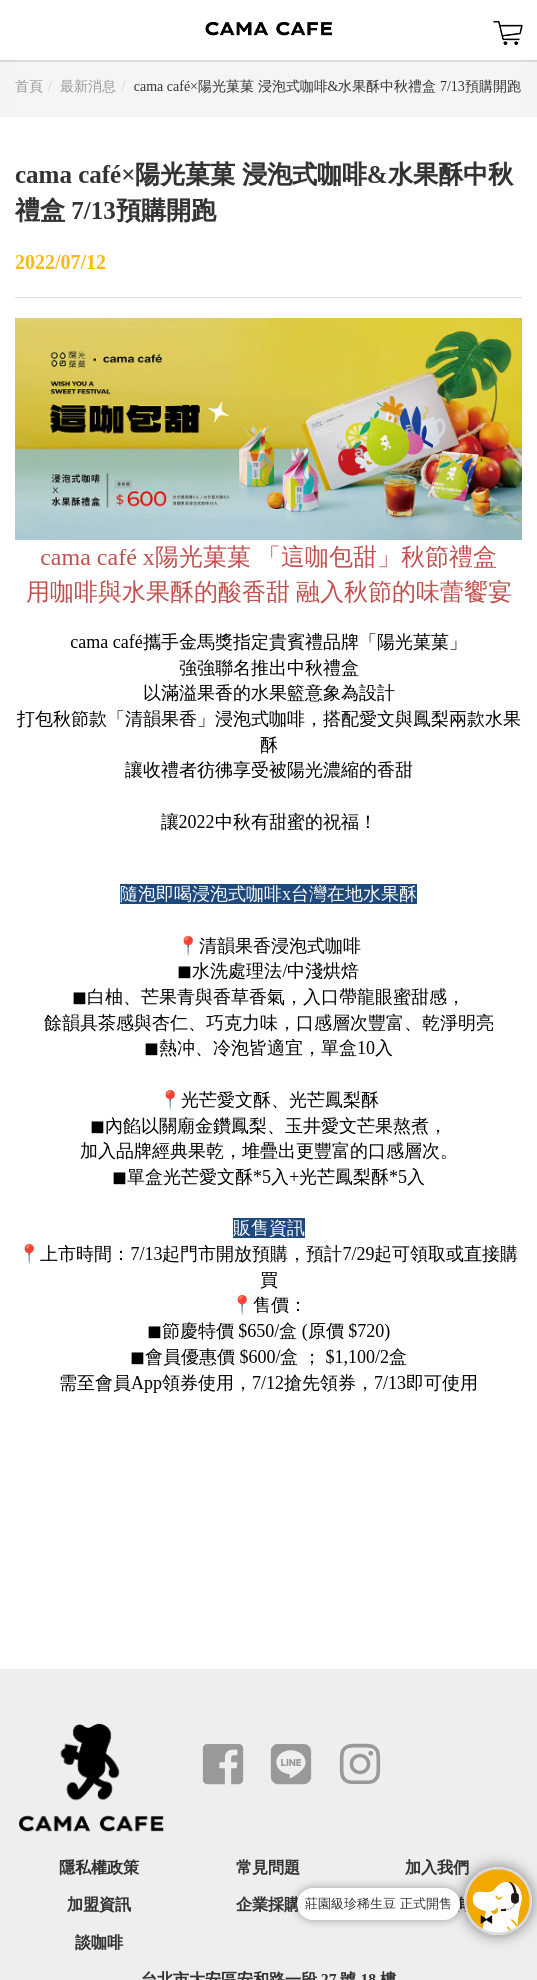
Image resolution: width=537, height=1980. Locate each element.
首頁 (29, 86)
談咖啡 (99, 1942)
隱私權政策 (99, 1867)
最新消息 (88, 86)
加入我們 (437, 1867)
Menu (30, 30)
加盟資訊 (99, 1904)
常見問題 (268, 1867)
